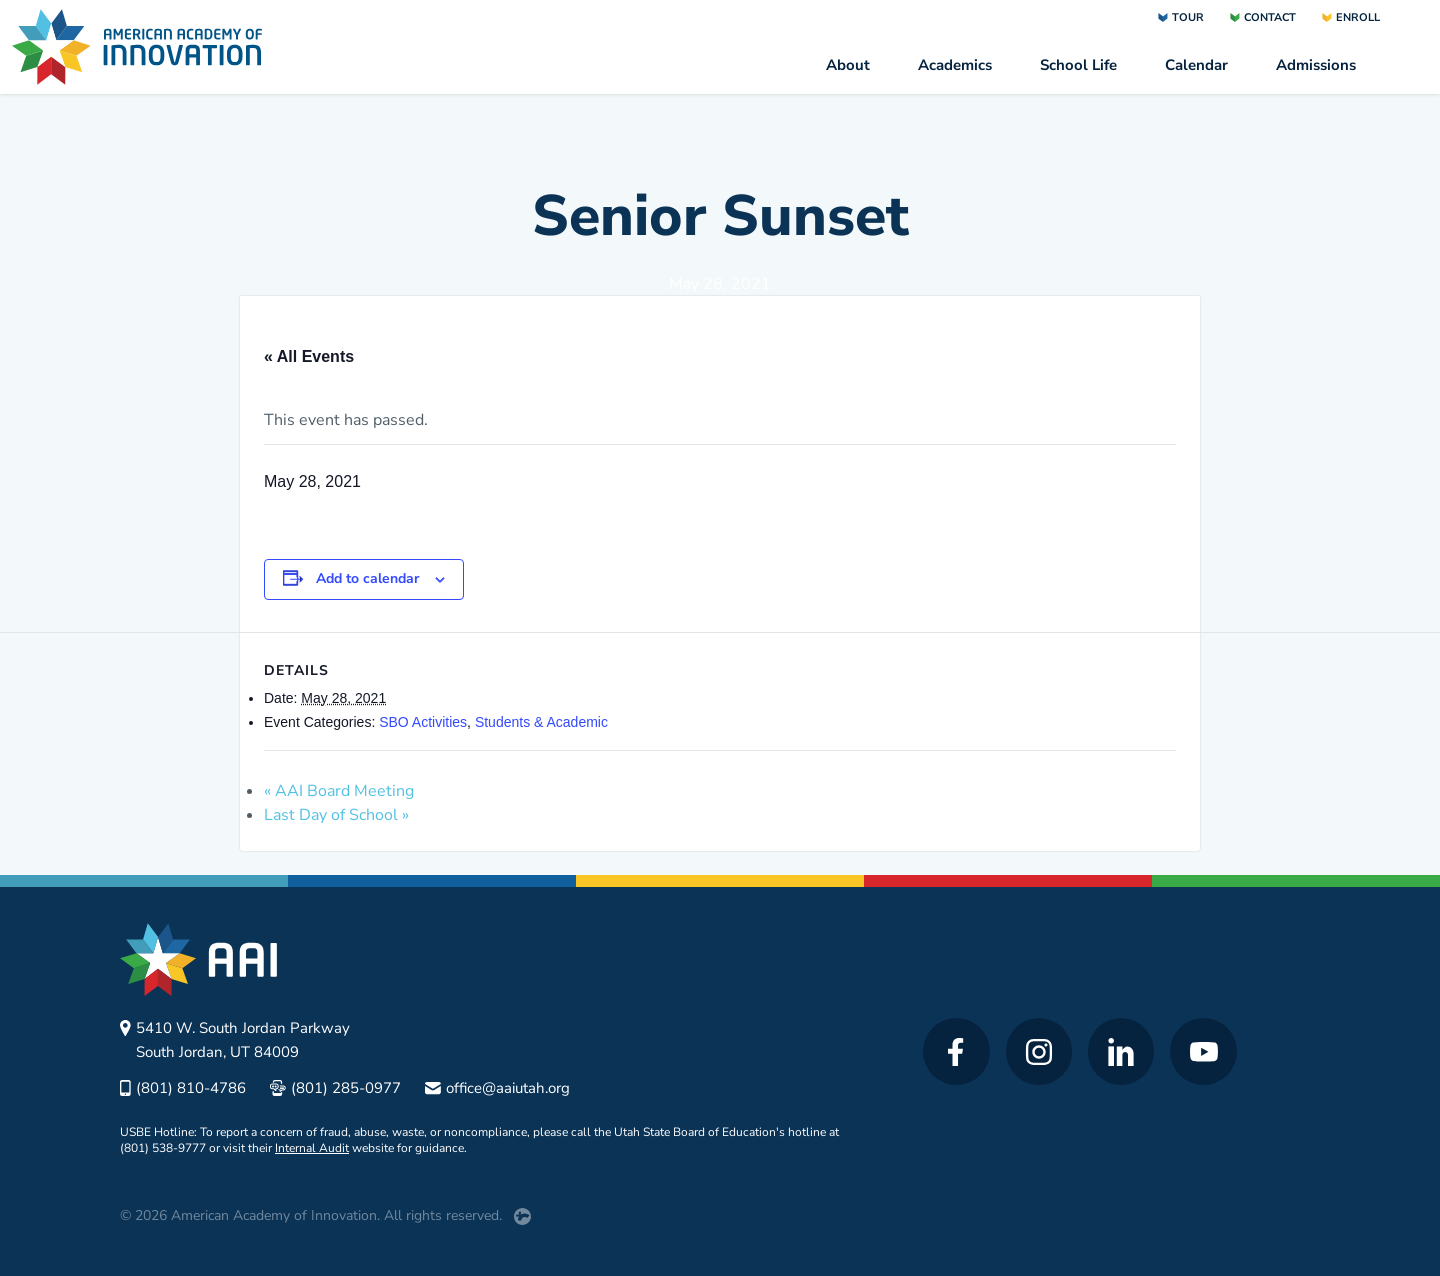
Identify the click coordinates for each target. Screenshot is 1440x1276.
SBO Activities (423, 722)
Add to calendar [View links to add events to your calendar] (367, 578)
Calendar (1196, 65)
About (848, 65)
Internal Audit (312, 1148)
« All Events (309, 356)
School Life (1078, 65)
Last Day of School (336, 815)
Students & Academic (541, 722)
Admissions (1316, 65)
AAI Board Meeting (339, 791)
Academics (955, 65)
